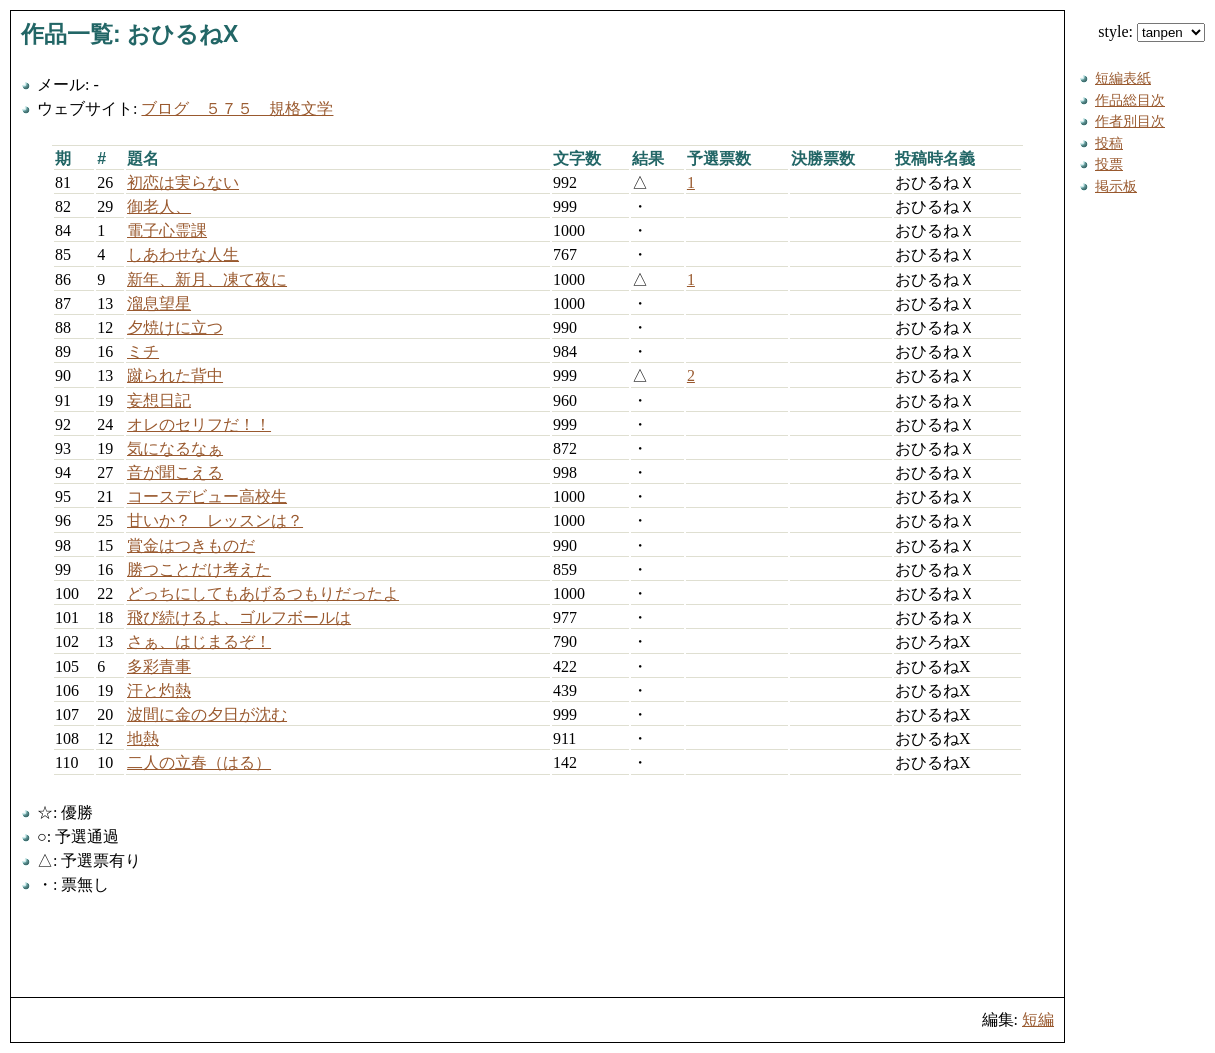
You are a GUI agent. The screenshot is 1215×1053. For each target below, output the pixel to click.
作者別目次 (1130, 121)
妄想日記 (159, 400)
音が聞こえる (175, 472)
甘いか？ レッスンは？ (215, 520)
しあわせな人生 (183, 254)
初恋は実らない (183, 182)
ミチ (143, 351)
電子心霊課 (167, 230)
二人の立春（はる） (199, 762)
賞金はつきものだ (191, 545)
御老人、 (159, 206)
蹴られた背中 (175, 375)
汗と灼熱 (159, 690)
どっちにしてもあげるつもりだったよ (263, 593)
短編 (1038, 1019)
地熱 (143, 738)
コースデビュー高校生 (207, 496)
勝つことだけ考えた (199, 569)
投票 (1109, 164)
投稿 (1109, 143)
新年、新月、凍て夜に (207, 279)
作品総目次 (1130, 100)
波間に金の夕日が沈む (207, 714)
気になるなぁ (175, 448)
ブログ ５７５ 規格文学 (237, 108)
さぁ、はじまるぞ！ (199, 641)
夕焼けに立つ (175, 327)
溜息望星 (159, 303)
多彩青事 (159, 666)
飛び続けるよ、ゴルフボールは (239, 617)
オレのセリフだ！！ (199, 424)
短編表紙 (1123, 78)
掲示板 (1116, 186)
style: (1151, 31)
